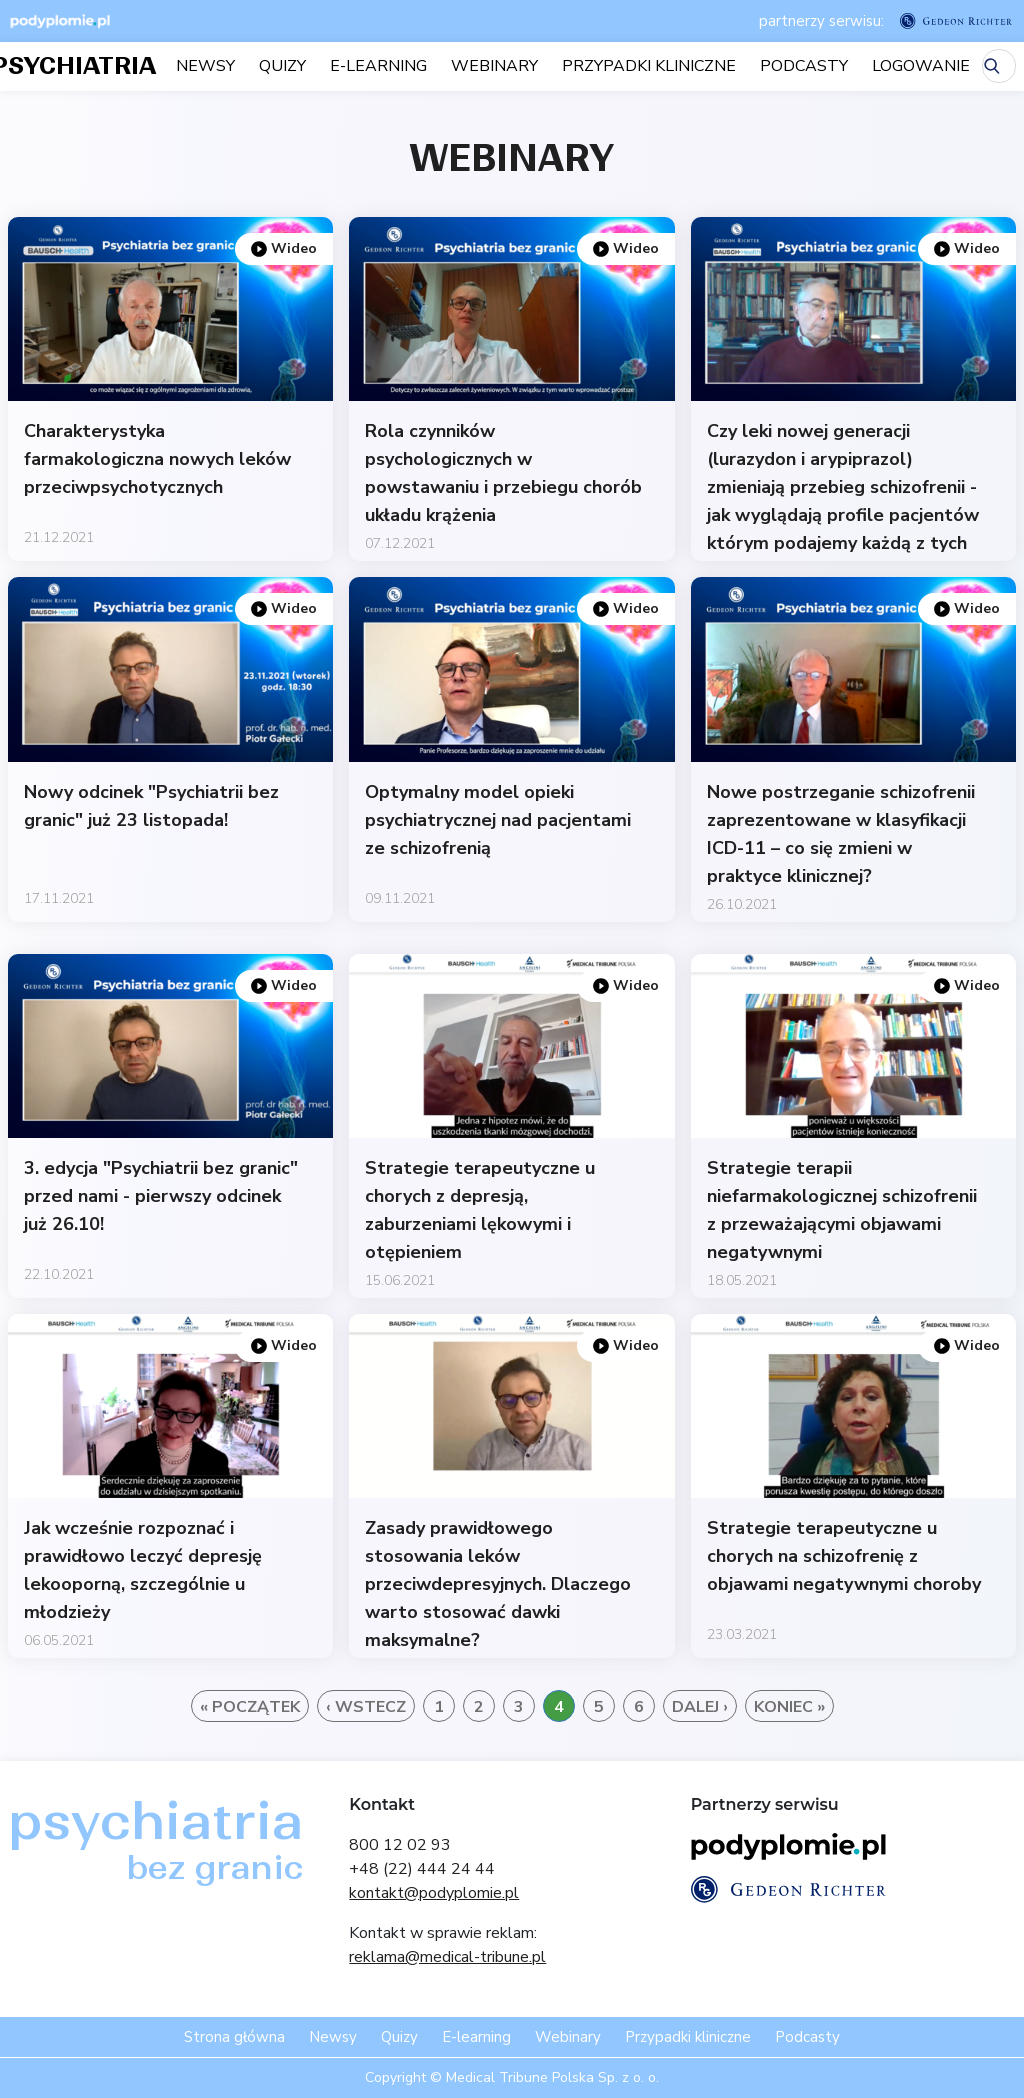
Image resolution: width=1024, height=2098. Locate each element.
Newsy (205, 66)
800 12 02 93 (400, 1845)
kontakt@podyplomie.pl (434, 1893)
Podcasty (804, 66)
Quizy (282, 66)
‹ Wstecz (366, 1707)
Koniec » (789, 1707)
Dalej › (700, 1707)
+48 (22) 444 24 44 (422, 1869)
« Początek (250, 1707)
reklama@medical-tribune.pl (447, 1957)
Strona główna (234, 2037)
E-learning (378, 66)
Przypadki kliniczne (649, 66)
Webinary (494, 66)
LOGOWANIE (921, 66)
